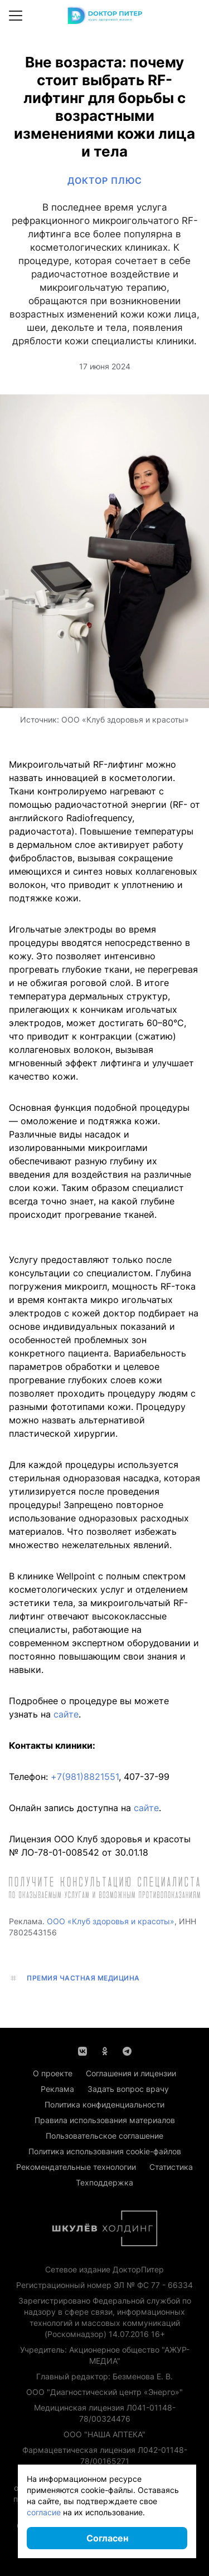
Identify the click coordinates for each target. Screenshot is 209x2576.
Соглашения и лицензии (131, 2073)
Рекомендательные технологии (76, 2167)
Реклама (57, 2089)
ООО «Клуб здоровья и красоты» (110, 1921)
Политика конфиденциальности (104, 2104)
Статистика (171, 2167)
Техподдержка (104, 2182)
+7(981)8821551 (85, 1776)
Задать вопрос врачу (128, 2089)
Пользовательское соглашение (104, 2135)
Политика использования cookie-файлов (104, 2151)
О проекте (52, 2073)
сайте (66, 1714)
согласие (44, 2512)
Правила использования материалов (105, 2120)
